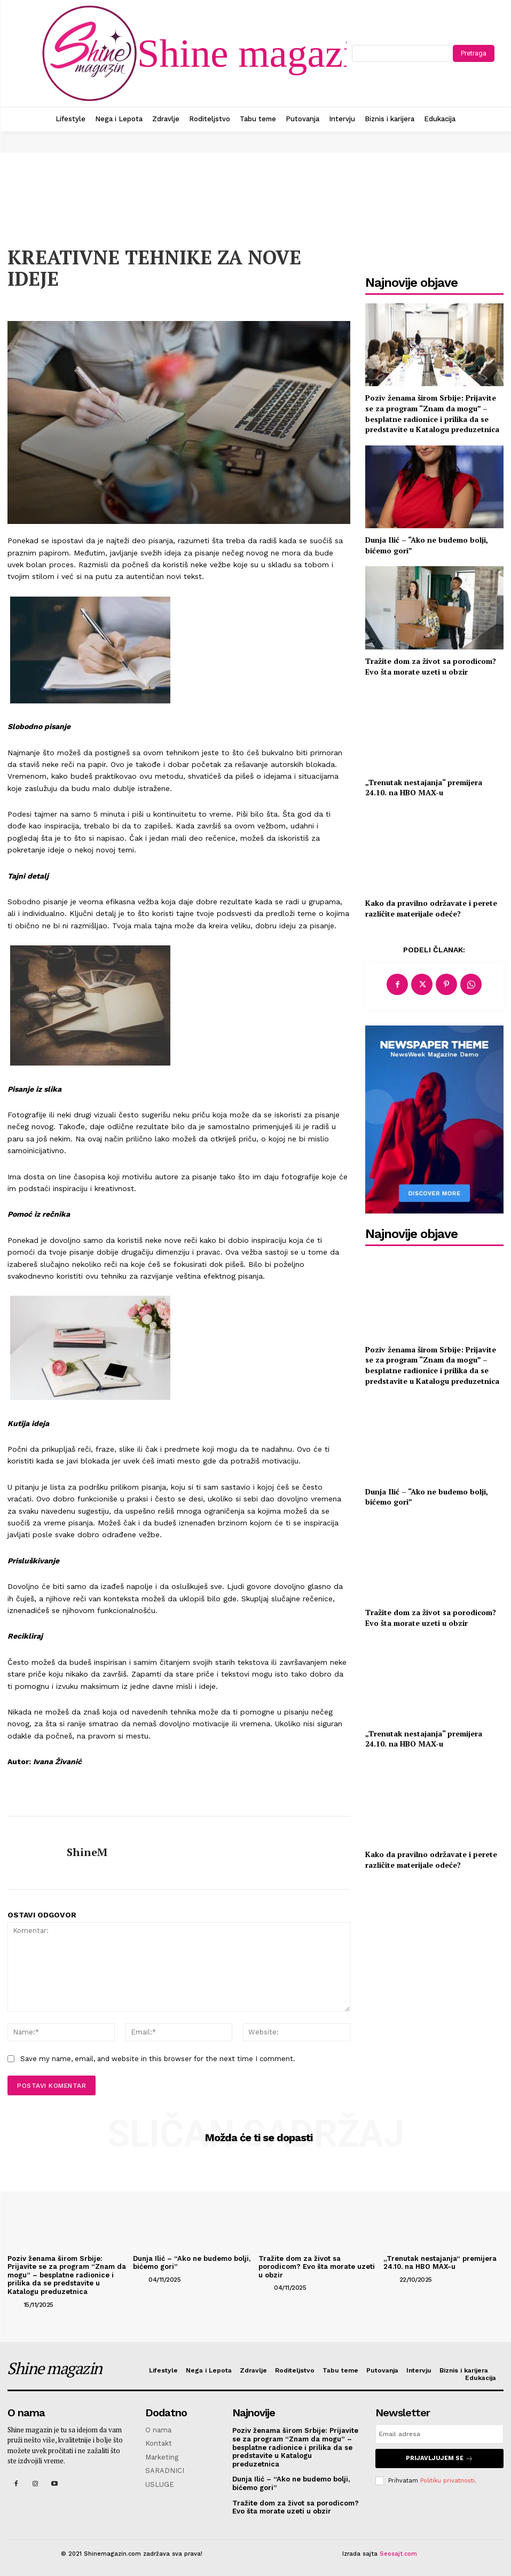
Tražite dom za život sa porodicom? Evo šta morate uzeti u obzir (430, 666)
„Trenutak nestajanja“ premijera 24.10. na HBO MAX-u (423, 787)
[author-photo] (14, 2304)
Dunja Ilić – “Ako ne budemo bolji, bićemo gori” (426, 1496)
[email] (439, 2434)
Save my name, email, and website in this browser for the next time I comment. (157, 2059)
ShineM (87, 1852)
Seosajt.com (398, 2553)
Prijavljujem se (439, 2458)
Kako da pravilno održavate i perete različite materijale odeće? (431, 908)
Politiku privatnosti (447, 2480)
